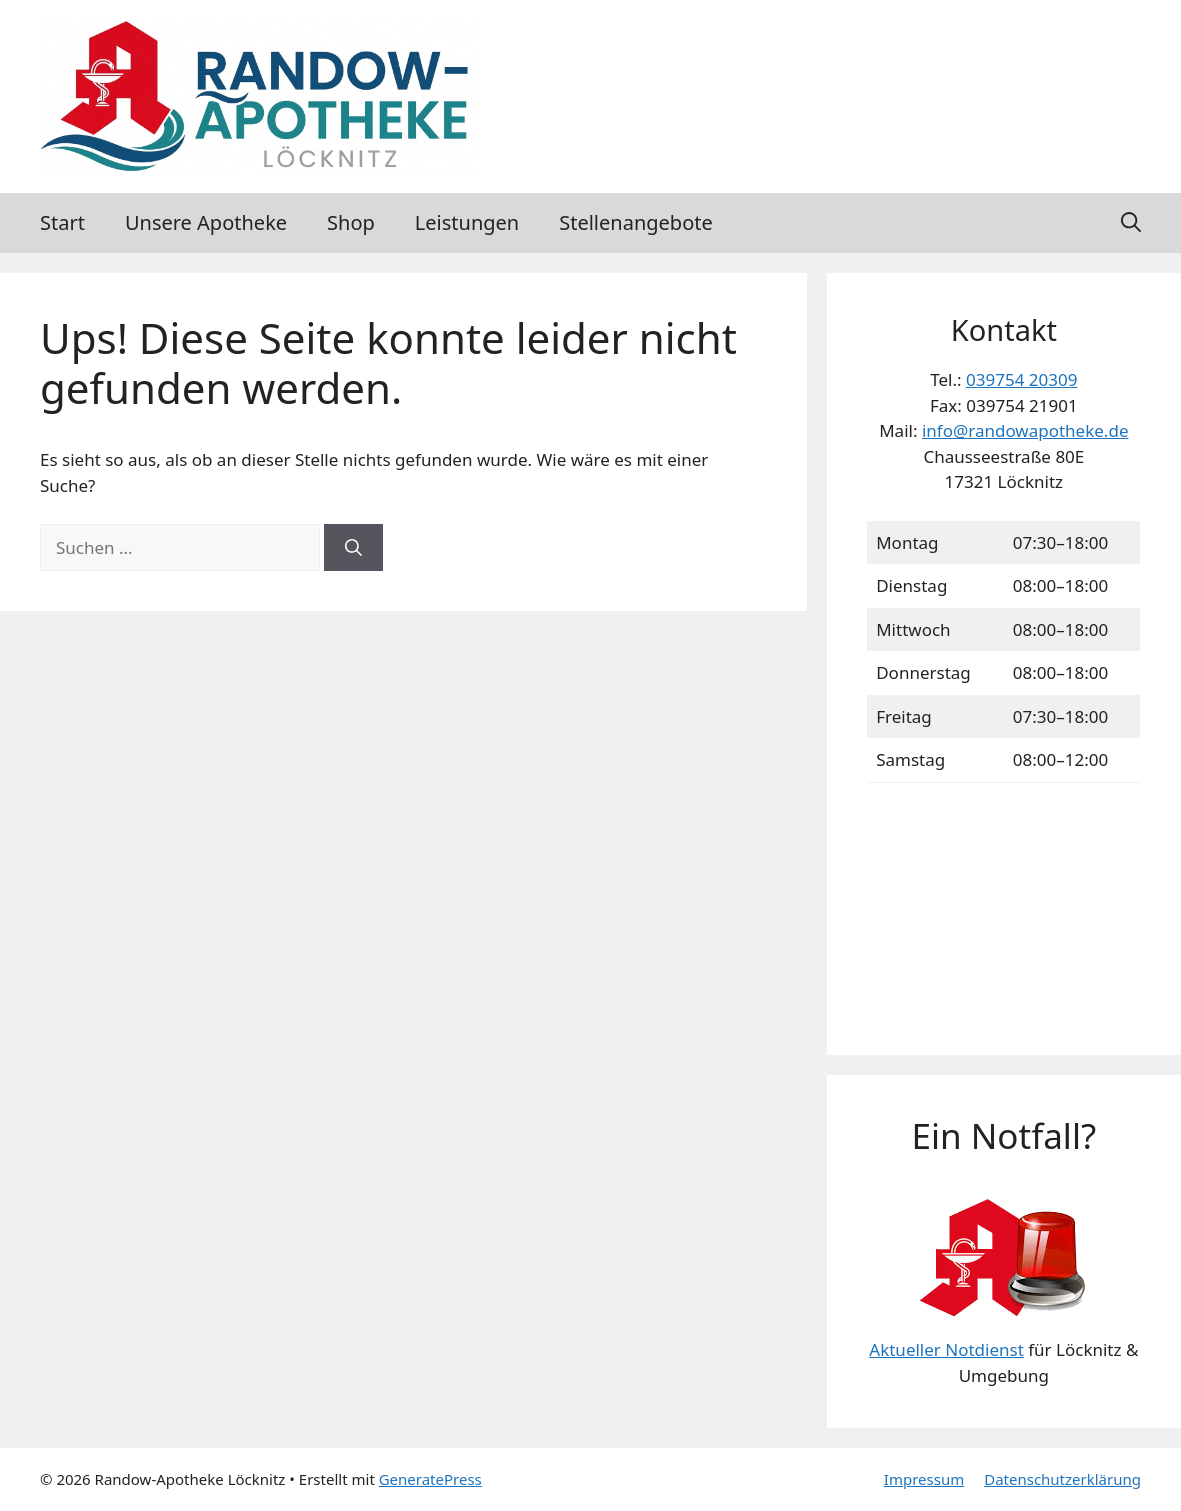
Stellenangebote (636, 222)
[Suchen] (353, 548)
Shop (351, 222)
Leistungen (467, 222)
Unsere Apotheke (206, 222)
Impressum (924, 1479)
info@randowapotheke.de (1025, 430)
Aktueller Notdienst (946, 1349)
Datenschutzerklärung (1062, 1479)
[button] (1131, 223)
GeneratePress (430, 1479)
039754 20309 (1021, 379)
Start (62, 222)
